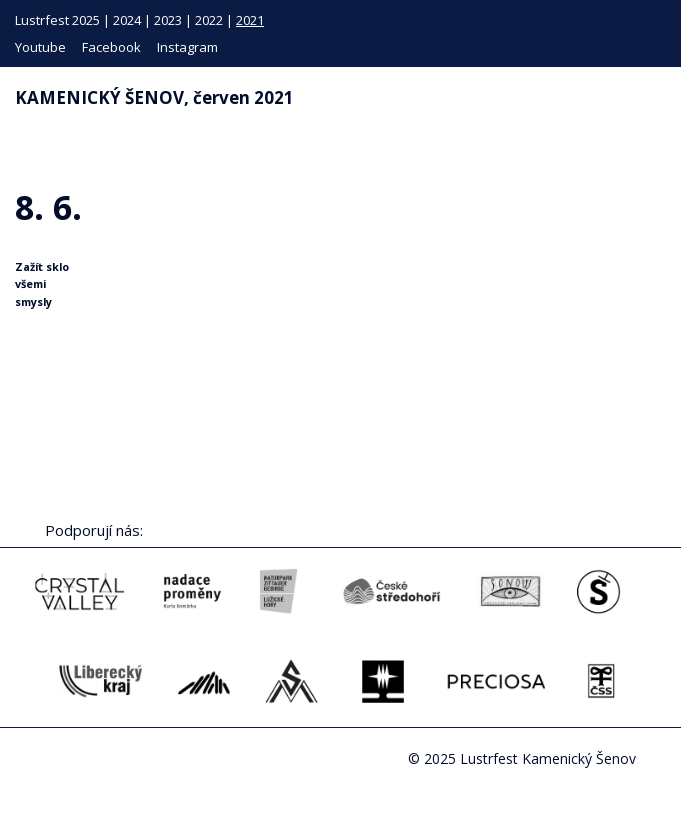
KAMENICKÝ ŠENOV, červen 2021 (154, 97)
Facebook (111, 47)
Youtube (40, 47)
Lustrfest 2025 (57, 20)
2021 (250, 20)
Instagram (187, 47)
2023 (168, 20)
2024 (127, 20)
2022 (209, 20)
